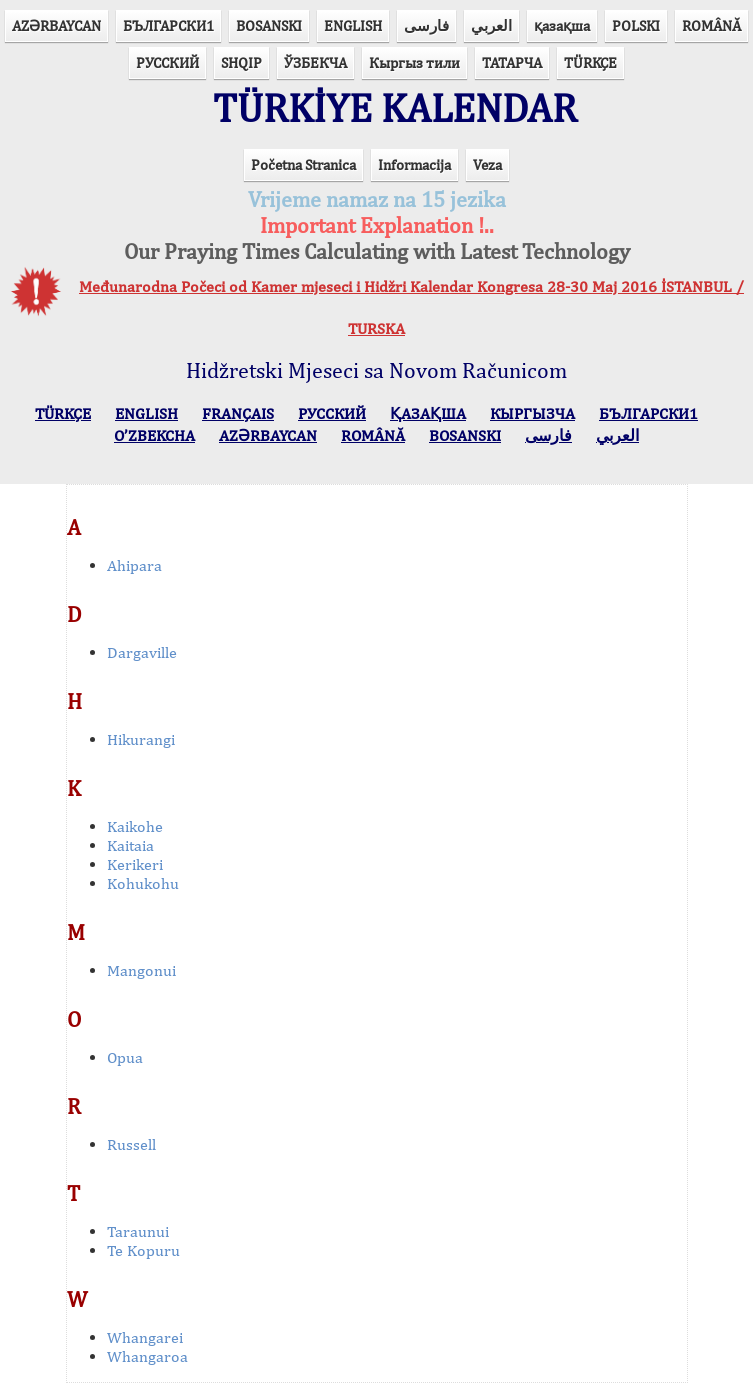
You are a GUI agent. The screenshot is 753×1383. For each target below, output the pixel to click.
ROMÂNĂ (711, 25)
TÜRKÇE (590, 62)
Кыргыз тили (414, 62)
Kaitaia (130, 845)
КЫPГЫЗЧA (532, 413)
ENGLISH (353, 25)
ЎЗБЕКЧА (315, 62)
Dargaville (142, 652)
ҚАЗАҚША (428, 413)
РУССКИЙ (167, 62)
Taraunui (138, 1231)
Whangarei (145, 1337)
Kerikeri (135, 864)
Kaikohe (135, 826)
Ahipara (134, 565)
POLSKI (636, 25)
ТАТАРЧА (512, 62)
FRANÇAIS (238, 413)
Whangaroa (147, 1356)
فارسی (426, 25)
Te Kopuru (143, 1250)
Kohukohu (143, 883)
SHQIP (241, 62)
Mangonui (141, 970)
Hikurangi (141, 739)
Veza (487, 164)
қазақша (562, 25)
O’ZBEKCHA (154, 435)
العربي (491, 25)
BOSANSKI (269, 25)
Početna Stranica (303, 164)
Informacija (414, 164)
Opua (125, 1057)
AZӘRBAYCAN (56, 25)
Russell (131, 1144)
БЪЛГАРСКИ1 (168, 25)
